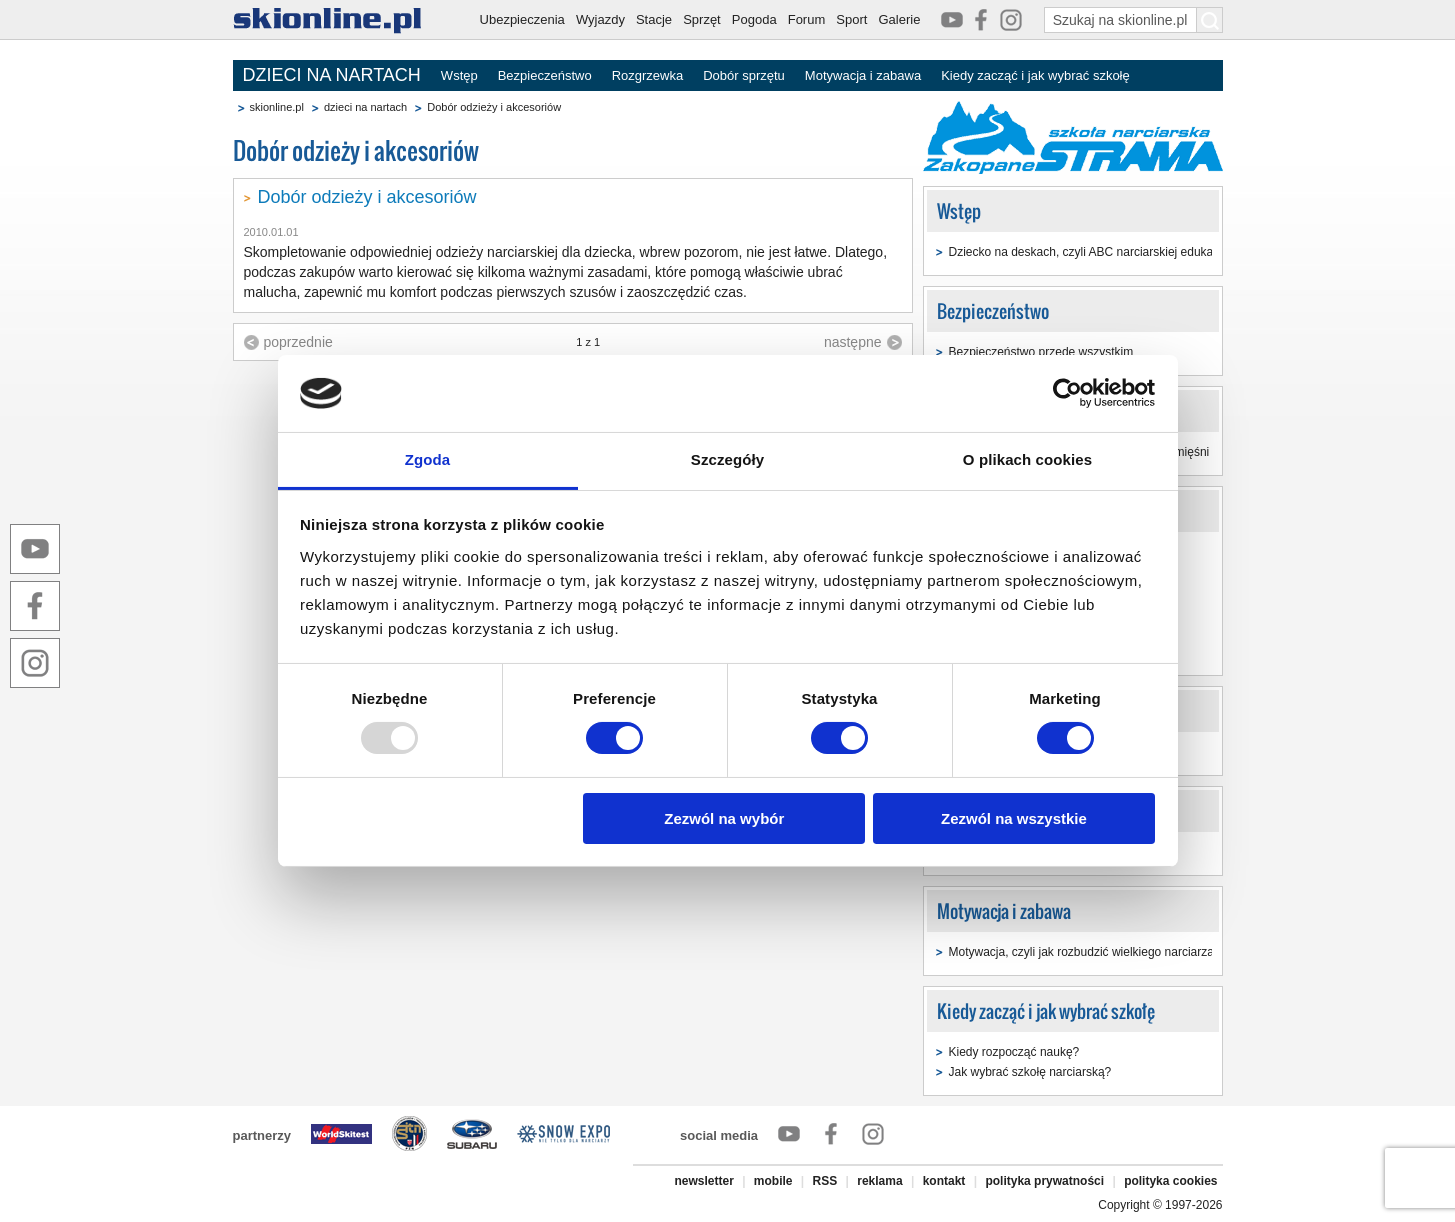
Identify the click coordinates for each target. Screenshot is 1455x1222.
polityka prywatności (1044, 1181)
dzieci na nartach (365, 107)
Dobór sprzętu (744, 75)
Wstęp (459, 75)
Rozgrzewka (648, 75)
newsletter (703, 1181)
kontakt (944, 1181)
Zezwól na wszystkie (1014, 818)
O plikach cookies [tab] (1027, 459)
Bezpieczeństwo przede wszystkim (1041, 352)
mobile (773, 1181)
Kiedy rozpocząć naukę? (1014, 1052)
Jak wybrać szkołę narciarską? (1030, 1072)
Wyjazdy (600, 19)
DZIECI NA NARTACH (332, 75)
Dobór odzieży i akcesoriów (367, 197)
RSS (825, 1181)
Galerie (899, 19)
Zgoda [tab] (428, 459)
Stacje (654, 19)
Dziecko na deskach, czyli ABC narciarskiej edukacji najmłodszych (1125, 252)
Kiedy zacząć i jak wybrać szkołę (1035, 75)
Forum (807, 19)
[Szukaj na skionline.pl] (1210, 20)
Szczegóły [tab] (727, 459)
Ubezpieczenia (522, 19)
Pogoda (754, 19)
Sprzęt (702, 19)
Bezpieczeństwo (545, 75)
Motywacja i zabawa (863, 75)
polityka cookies (1170, 1181)
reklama (879, 1181)
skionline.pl (277, 107)
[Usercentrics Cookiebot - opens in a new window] (1067, 393)
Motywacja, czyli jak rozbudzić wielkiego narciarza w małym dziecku (1129, 952)
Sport (851, 19)
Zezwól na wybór (724, 818)
